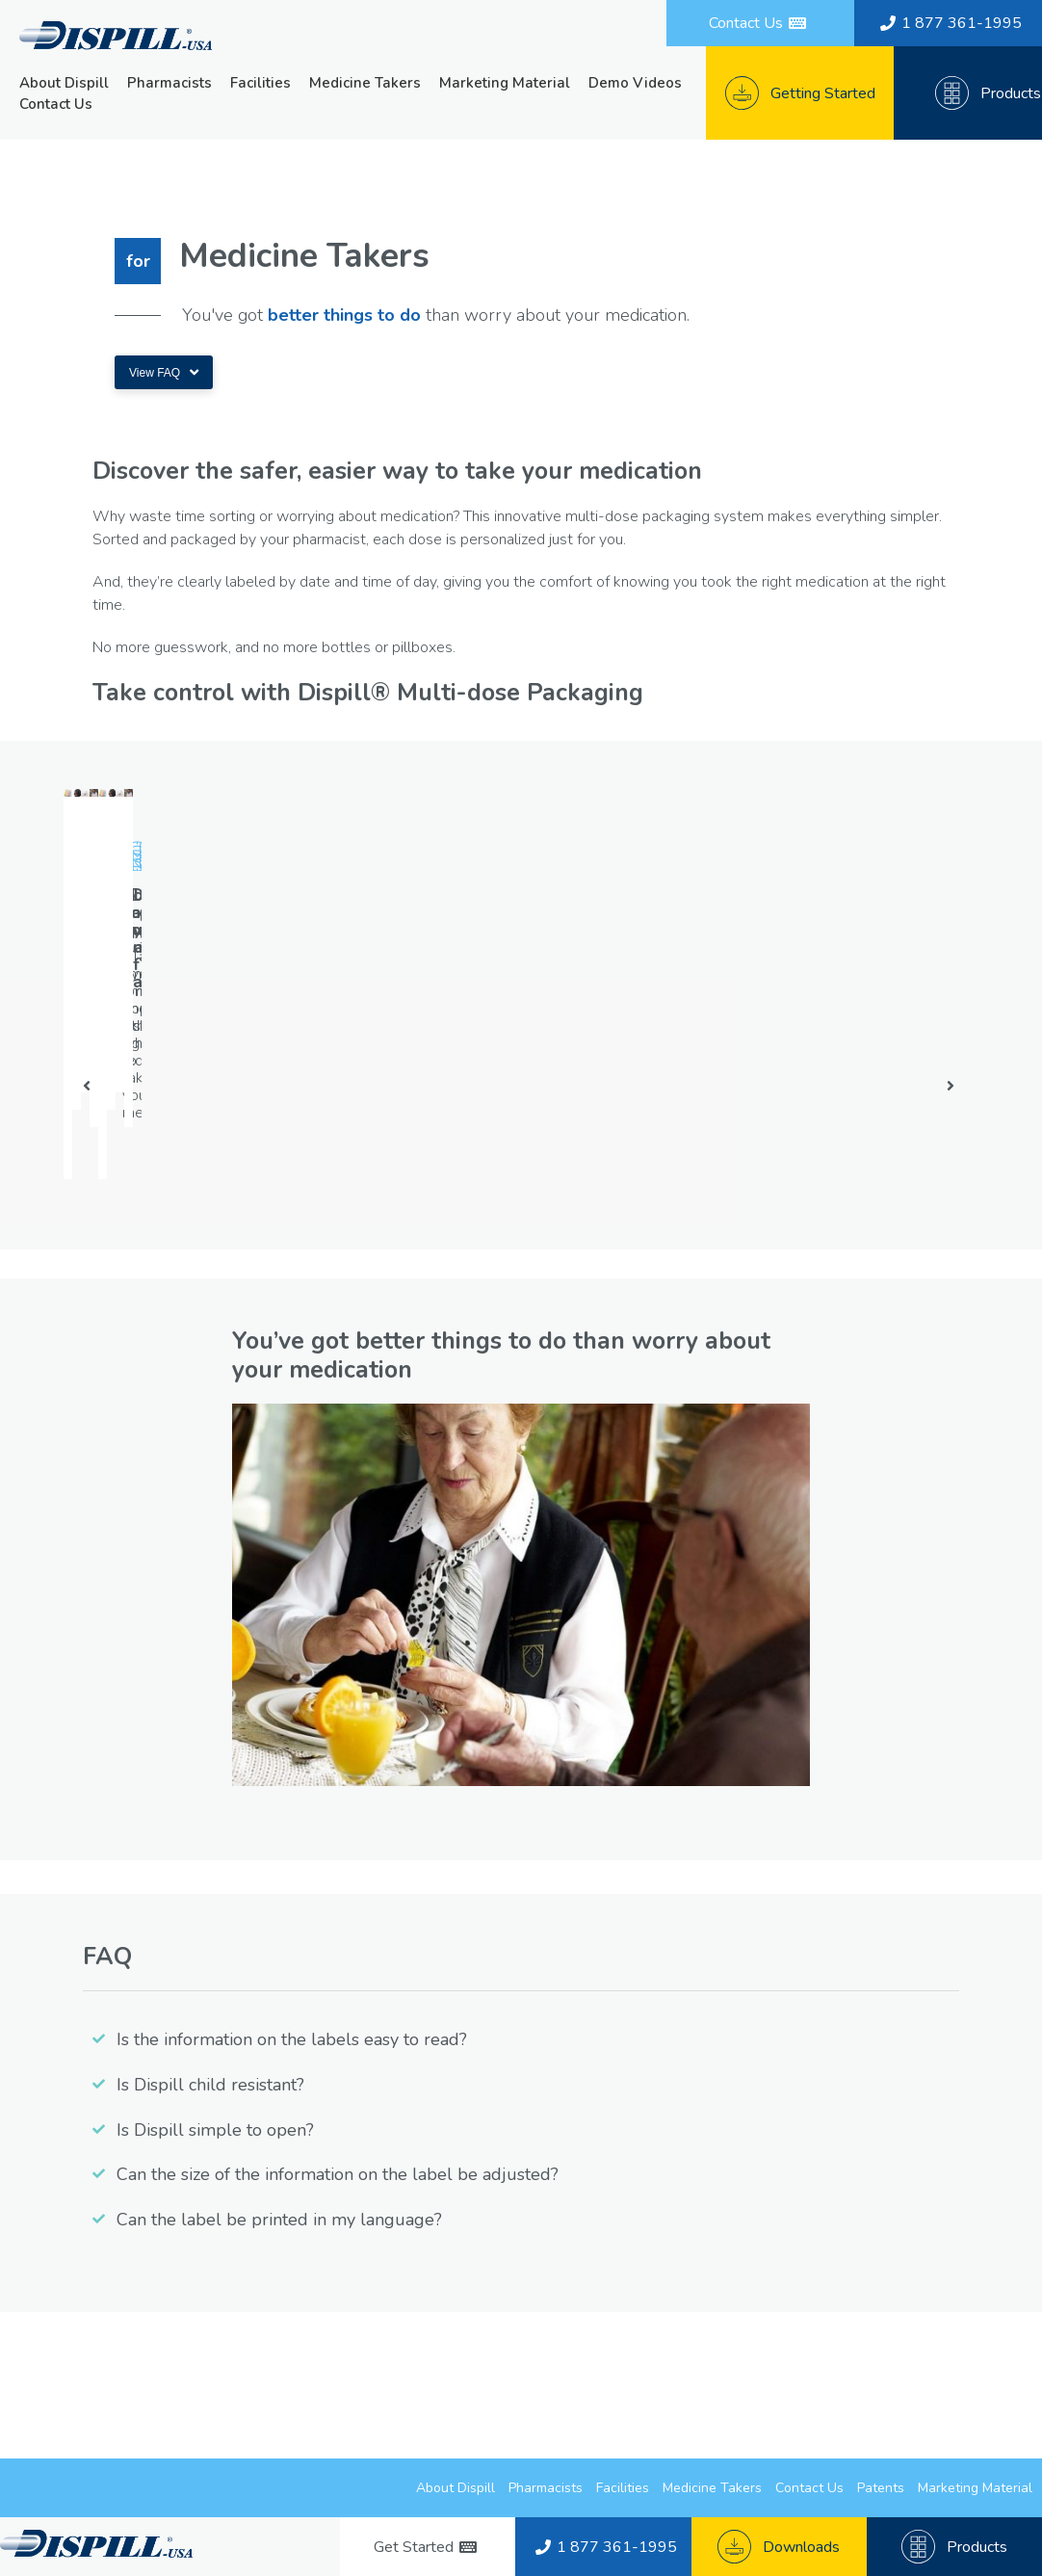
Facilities (260, 82)
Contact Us (55, 104)
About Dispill (64, 82)
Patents (880, 2488)
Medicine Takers (365, 82)
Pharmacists (169, 82)
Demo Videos (635, 82)
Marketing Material (504, 82)
